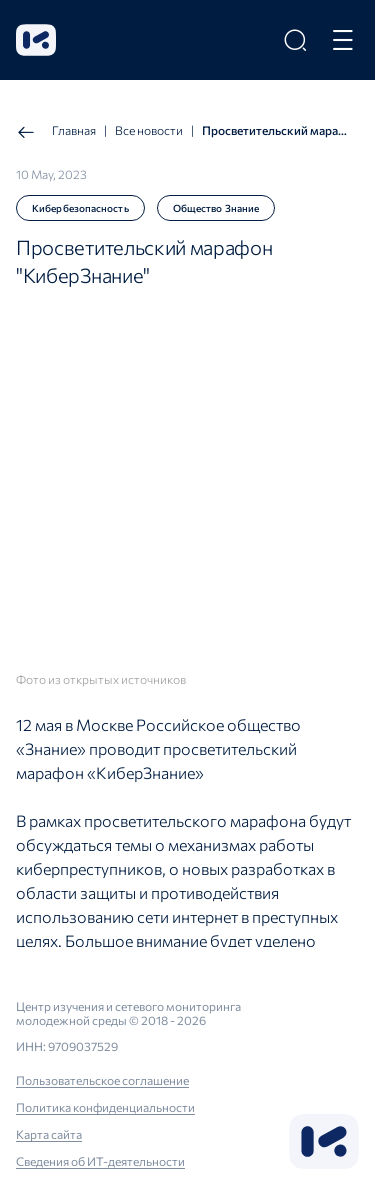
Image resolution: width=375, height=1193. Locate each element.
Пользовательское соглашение (102, 1080)
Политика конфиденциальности (105, 1107)
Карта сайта (49, 1134)
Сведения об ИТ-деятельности (100, 1161)
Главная (56, 132)
